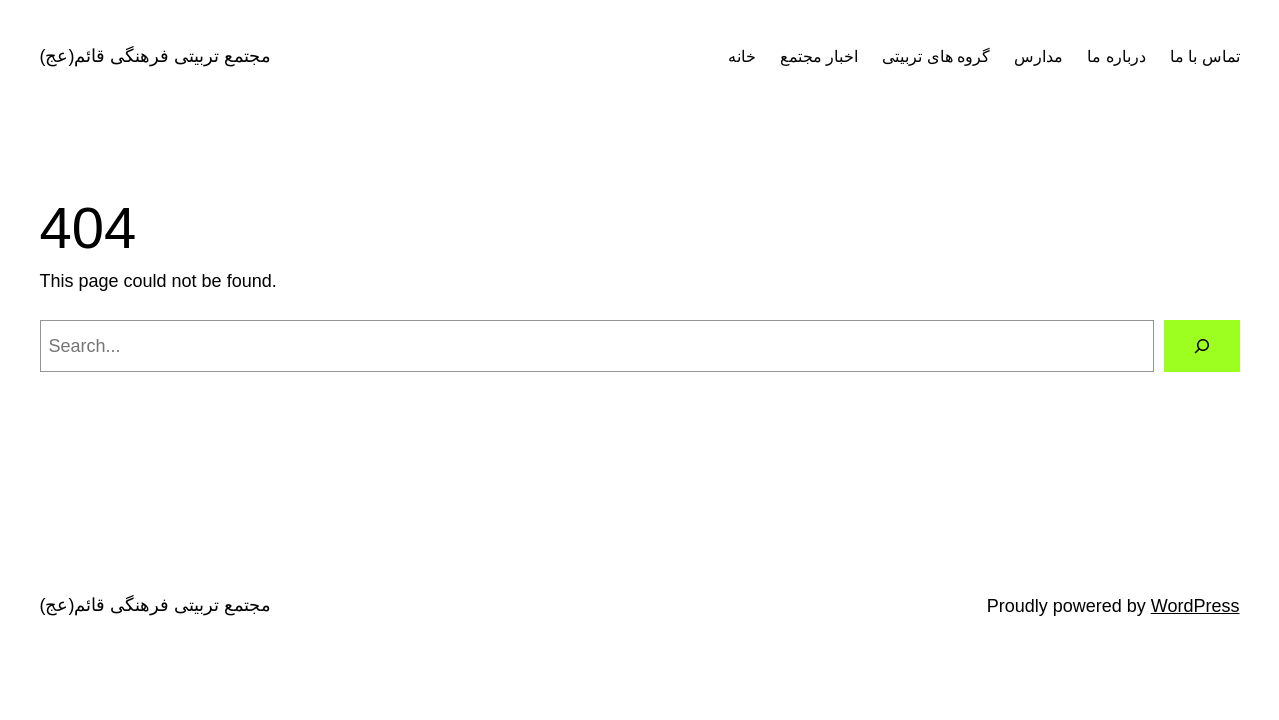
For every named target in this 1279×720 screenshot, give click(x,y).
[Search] (1202, 346)
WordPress (1195, 606)
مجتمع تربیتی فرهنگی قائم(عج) (156, 56)
